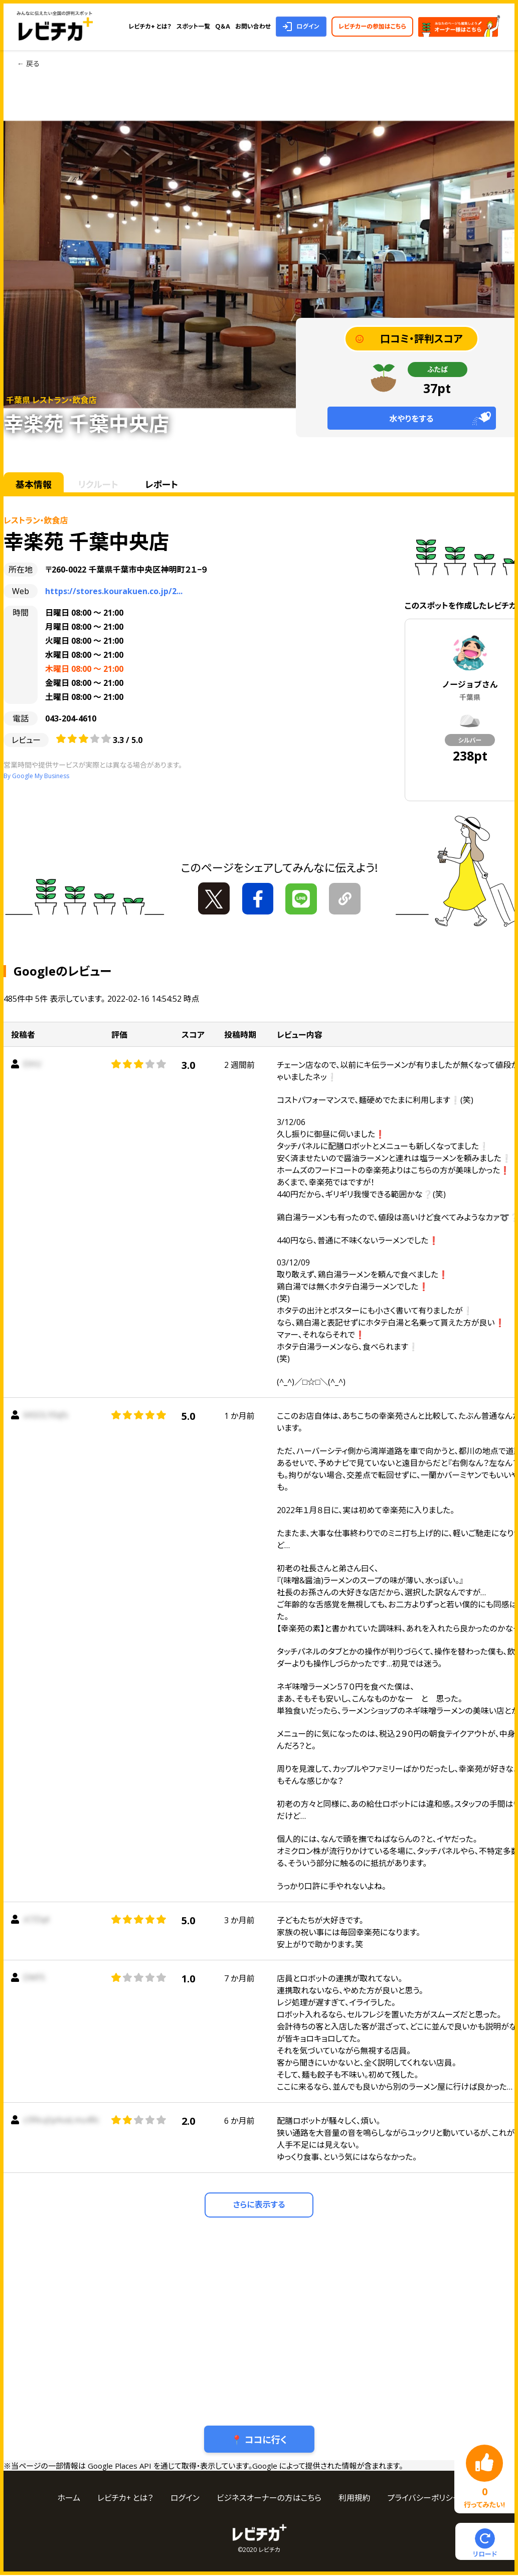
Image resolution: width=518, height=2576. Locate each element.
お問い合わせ (253, 26)
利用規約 (355, 2498)
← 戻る (28, 63)
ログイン (307, 26)
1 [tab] (211, 86)
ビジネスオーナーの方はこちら (269, 2498)
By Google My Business (36, 776)
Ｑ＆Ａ (222, 26)
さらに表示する (259, 2205)
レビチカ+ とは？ (149, 26)
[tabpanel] (259, 264)
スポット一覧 (193, 26)
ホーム (67, 2498)
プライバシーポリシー (425, 2498)
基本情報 (34, 484)
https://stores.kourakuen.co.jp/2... (114, 591)
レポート (165, 484)
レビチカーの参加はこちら (372, 26)
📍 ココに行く (259, 2440)
